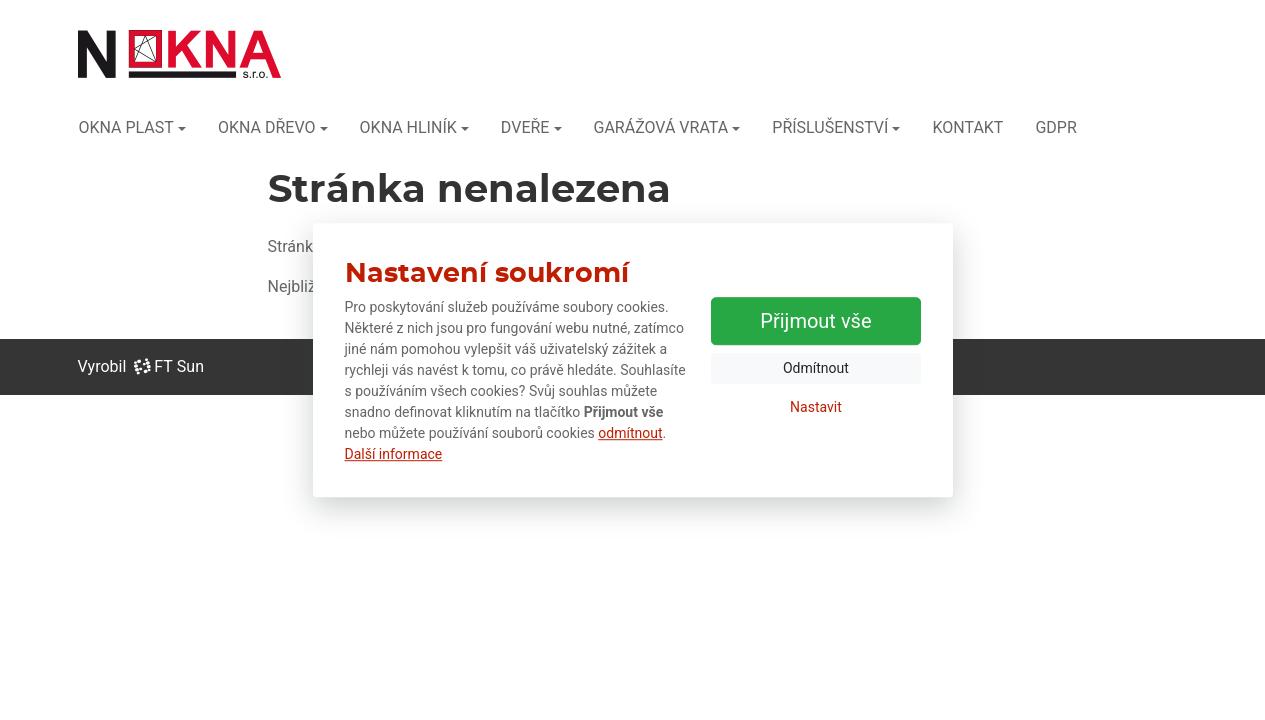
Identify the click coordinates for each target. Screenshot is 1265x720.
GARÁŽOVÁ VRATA (661, 127)
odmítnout (630, 433)
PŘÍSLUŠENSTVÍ (830, 127)
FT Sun (169, 366)
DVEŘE (525, 127)
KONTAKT (967, 127)
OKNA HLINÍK (408, 127)
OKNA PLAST (126, 127)
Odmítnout (816, 368)
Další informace (394, 454)
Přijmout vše (815, 321)
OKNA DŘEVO (267, 127)
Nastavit (816, 407)
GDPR (1055, 127)
